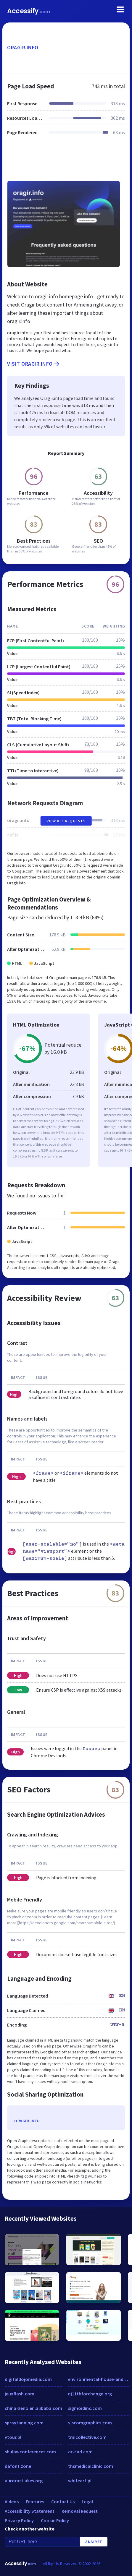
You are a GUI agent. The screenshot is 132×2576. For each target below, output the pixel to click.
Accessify (28, 11)
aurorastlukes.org (24, 2480)
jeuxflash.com (19, 2394)
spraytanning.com (24, 2423)
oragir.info (22, 47)
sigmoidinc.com (85, 2408)
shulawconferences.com (30, 2452)
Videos (12, 2501)
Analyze (93, 2541)
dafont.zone (18, 2466)
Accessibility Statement (29, 2511)
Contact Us (63, 2501)
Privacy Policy (19, 2520)
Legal (87, 2501)
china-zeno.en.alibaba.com (33, 2408)
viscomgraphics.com (90, 2423)
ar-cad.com (80, 2452)
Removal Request (80, 2511)
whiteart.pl (79, 2480)
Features (35, 2501)
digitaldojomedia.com (28, 2379)
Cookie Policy (55, 2520)
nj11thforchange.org (90, 2394)
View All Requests (66, 820)
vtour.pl (13, 2437)
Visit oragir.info (33, 363)
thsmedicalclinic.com (90, 2466)
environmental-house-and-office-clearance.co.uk (98, 2379)
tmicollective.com (87, 2437)
